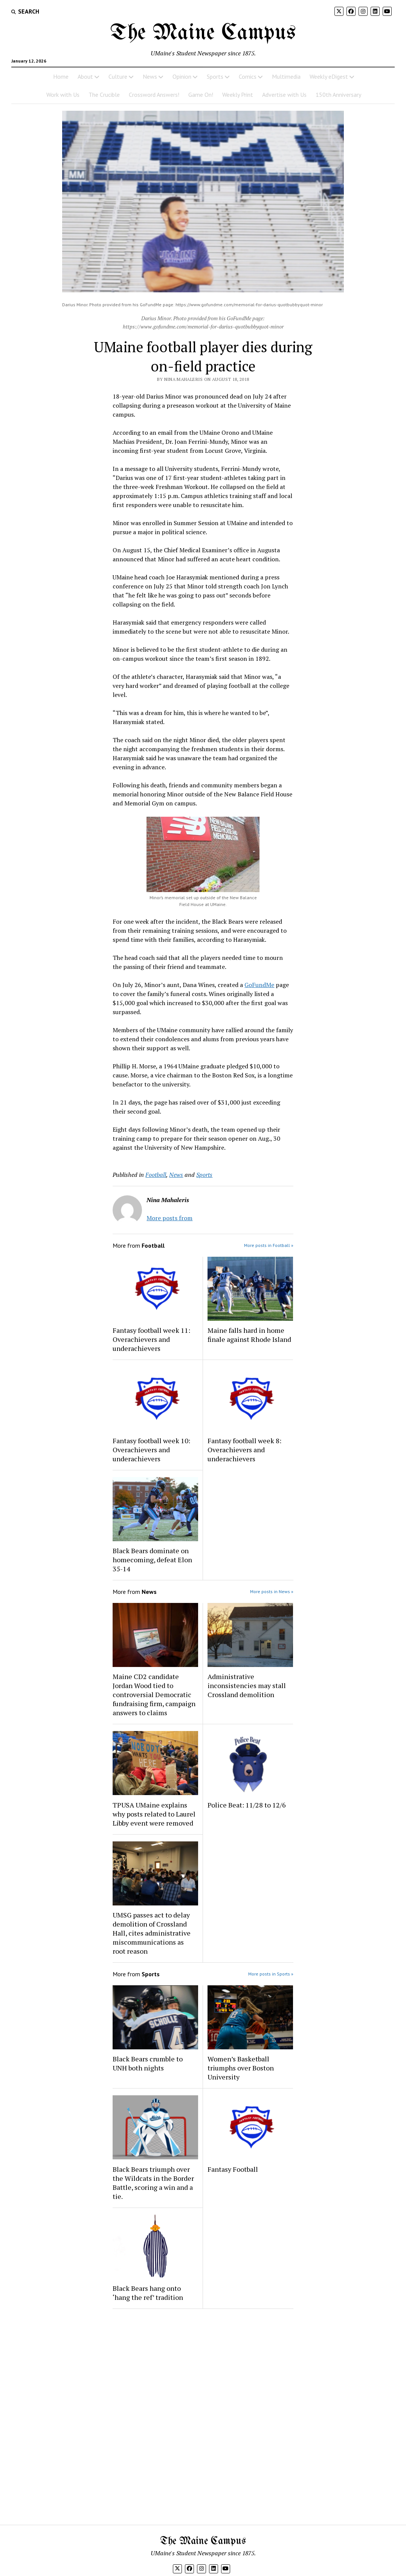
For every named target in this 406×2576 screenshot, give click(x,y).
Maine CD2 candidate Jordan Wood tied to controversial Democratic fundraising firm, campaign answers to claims (154, 1694)
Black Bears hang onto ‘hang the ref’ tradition (148, 2293)
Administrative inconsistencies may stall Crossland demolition (247, 1685)
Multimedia (286, 76)
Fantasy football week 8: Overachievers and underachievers (244, 1449)
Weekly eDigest (329, 76)
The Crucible (104, 94)
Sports (215, 76)
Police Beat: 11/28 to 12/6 (247, 1804)
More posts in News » (271, 1591)
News (150, 76)
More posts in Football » (268, 1245)
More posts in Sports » (270, 1974)
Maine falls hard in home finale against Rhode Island (249, 1335)
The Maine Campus (203, 33)
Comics (247, 76)
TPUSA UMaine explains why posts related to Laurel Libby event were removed (154, 1813)
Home (61, 76)
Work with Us (62, 94)
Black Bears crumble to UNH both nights (148, 2063)
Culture (117, 76)
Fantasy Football (233, 2169)
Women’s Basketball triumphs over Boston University (241, 2067)
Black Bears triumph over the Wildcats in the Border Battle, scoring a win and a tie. (153, 2183)
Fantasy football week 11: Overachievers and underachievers (151, 1339)
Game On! (200, 94)
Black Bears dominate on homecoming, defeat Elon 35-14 (152, 1559)
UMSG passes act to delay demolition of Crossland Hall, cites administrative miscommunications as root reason (152, 1933)
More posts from (169, 1218)
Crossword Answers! (154, 94)
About (85, 76)
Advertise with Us (284, 94)
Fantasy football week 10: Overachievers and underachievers (151, 1449)
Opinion (181, 76)
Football (155, 1174)
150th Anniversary (338, 94)
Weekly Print (237, 94)
